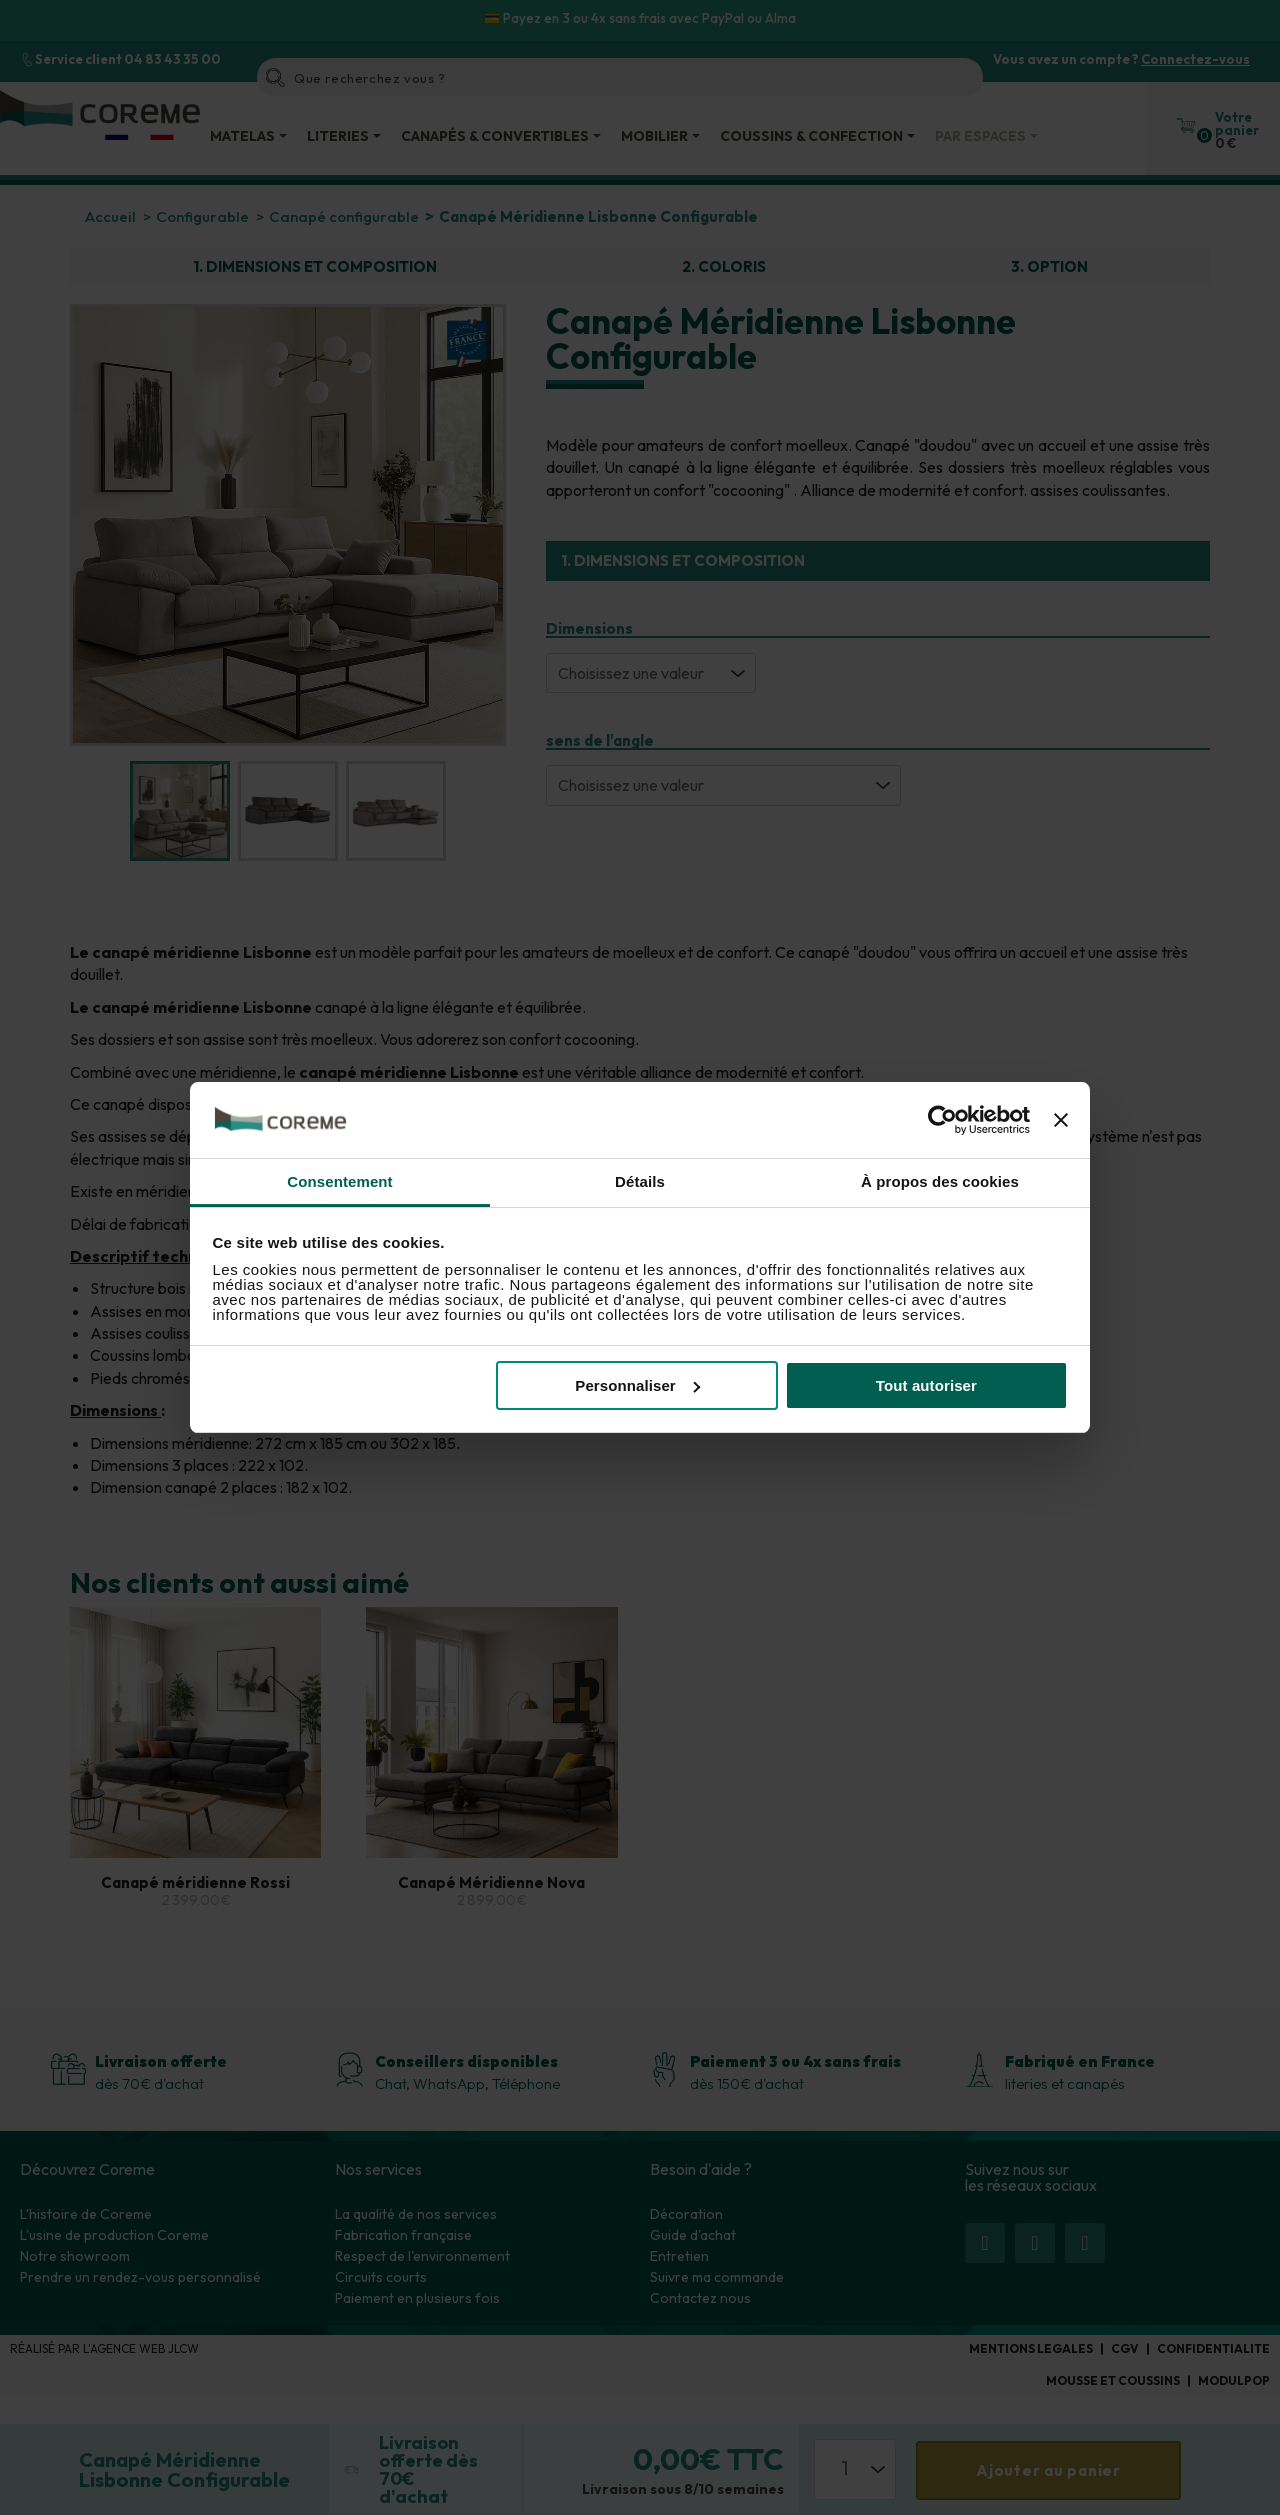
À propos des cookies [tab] (940, 1181)
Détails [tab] (640, 1181)
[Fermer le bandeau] (1061, 1120)
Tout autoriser (926, 1385)
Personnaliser (637, 1385)
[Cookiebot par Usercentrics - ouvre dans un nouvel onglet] (942, 1120)
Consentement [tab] (339, 1181)
